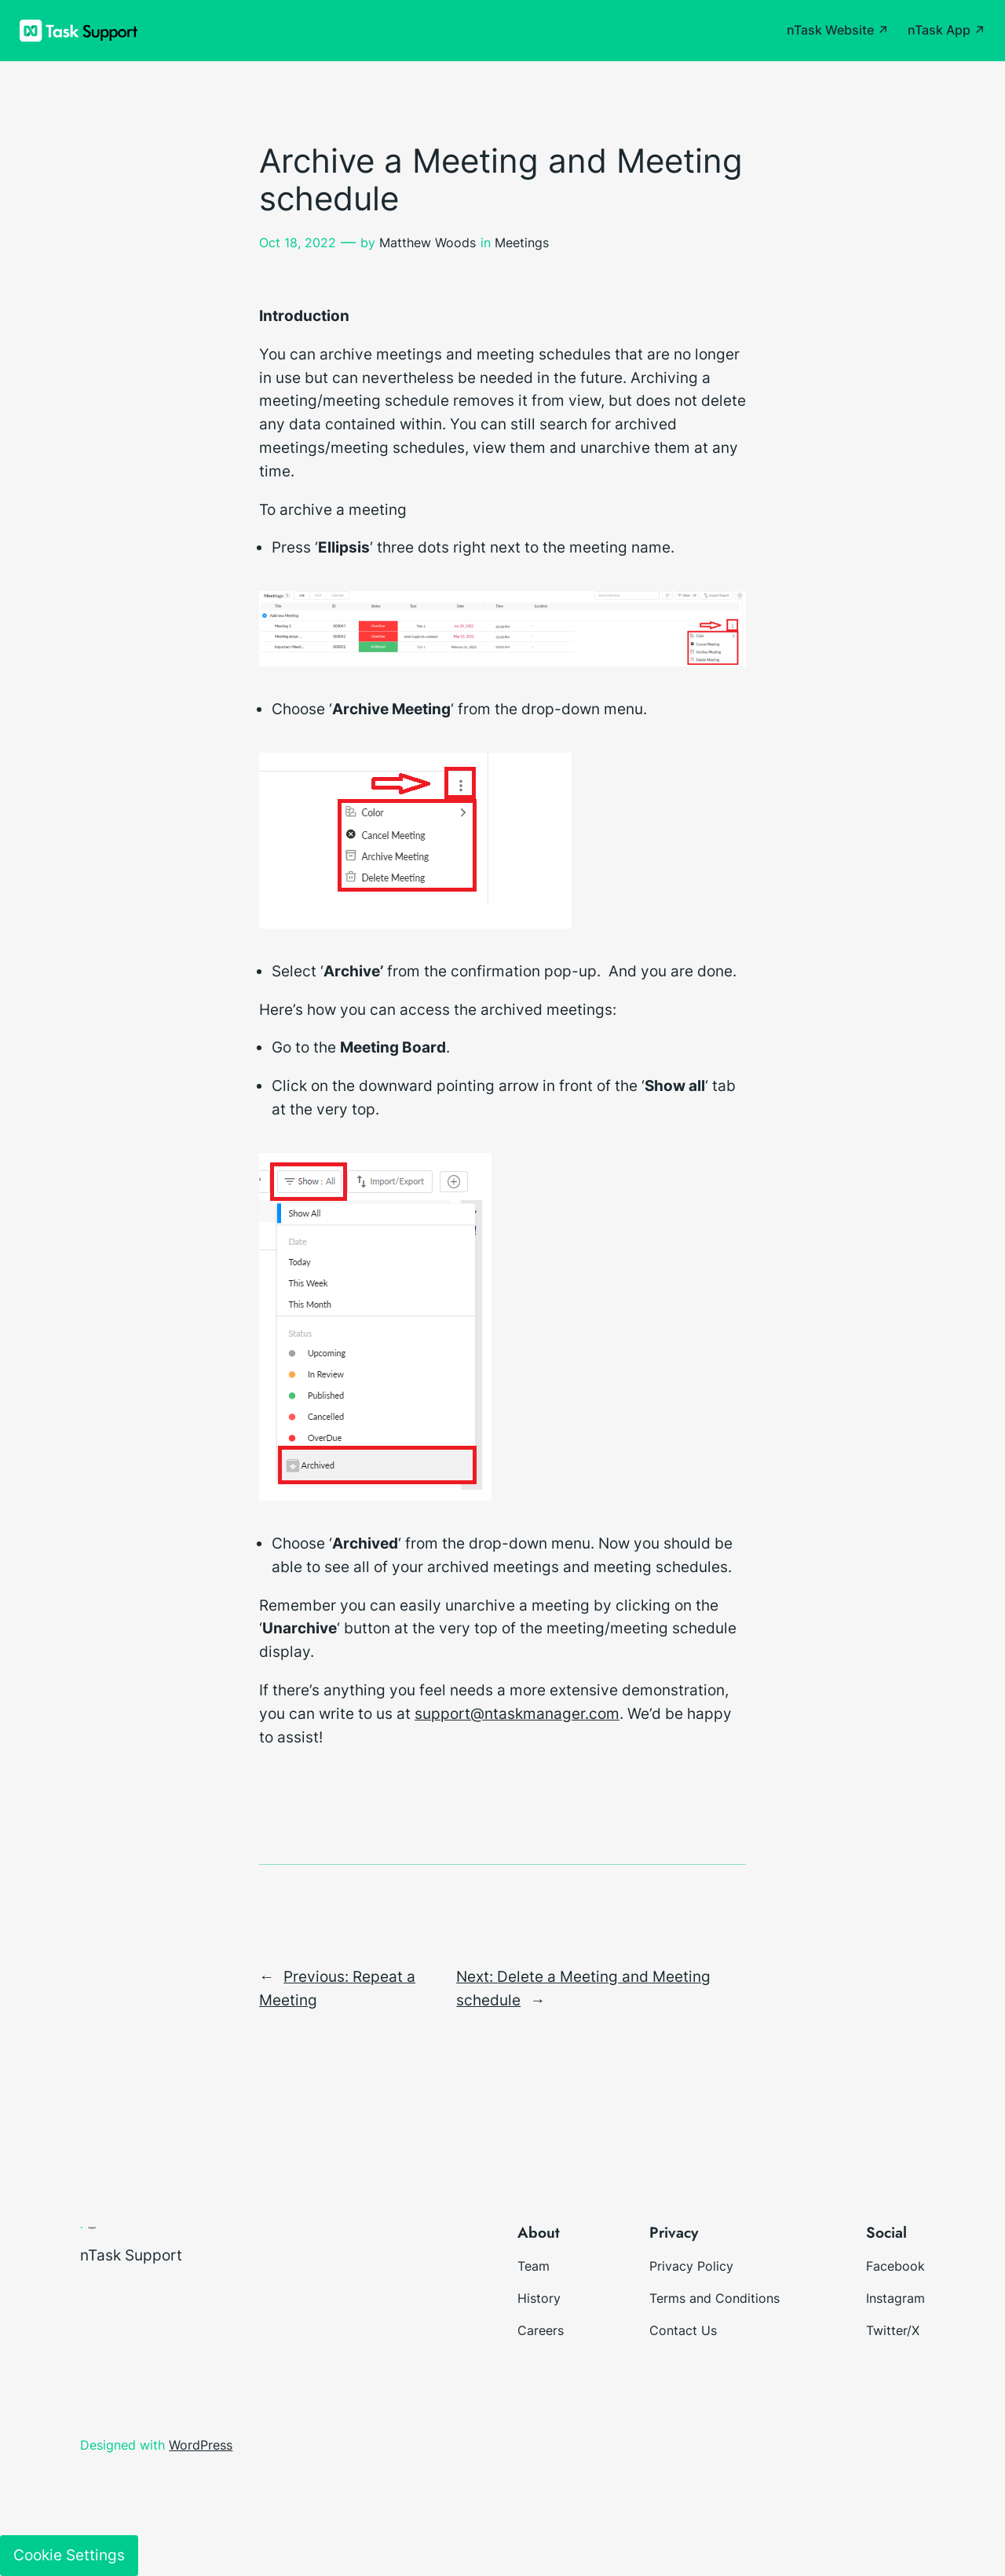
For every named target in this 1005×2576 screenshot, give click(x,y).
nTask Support (131, 2255)
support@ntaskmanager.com (517, 1713)
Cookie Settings (69, 2554)
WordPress (200, 2445)
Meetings (522, 242)
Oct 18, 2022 (297, 242)
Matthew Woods (427, 242)
